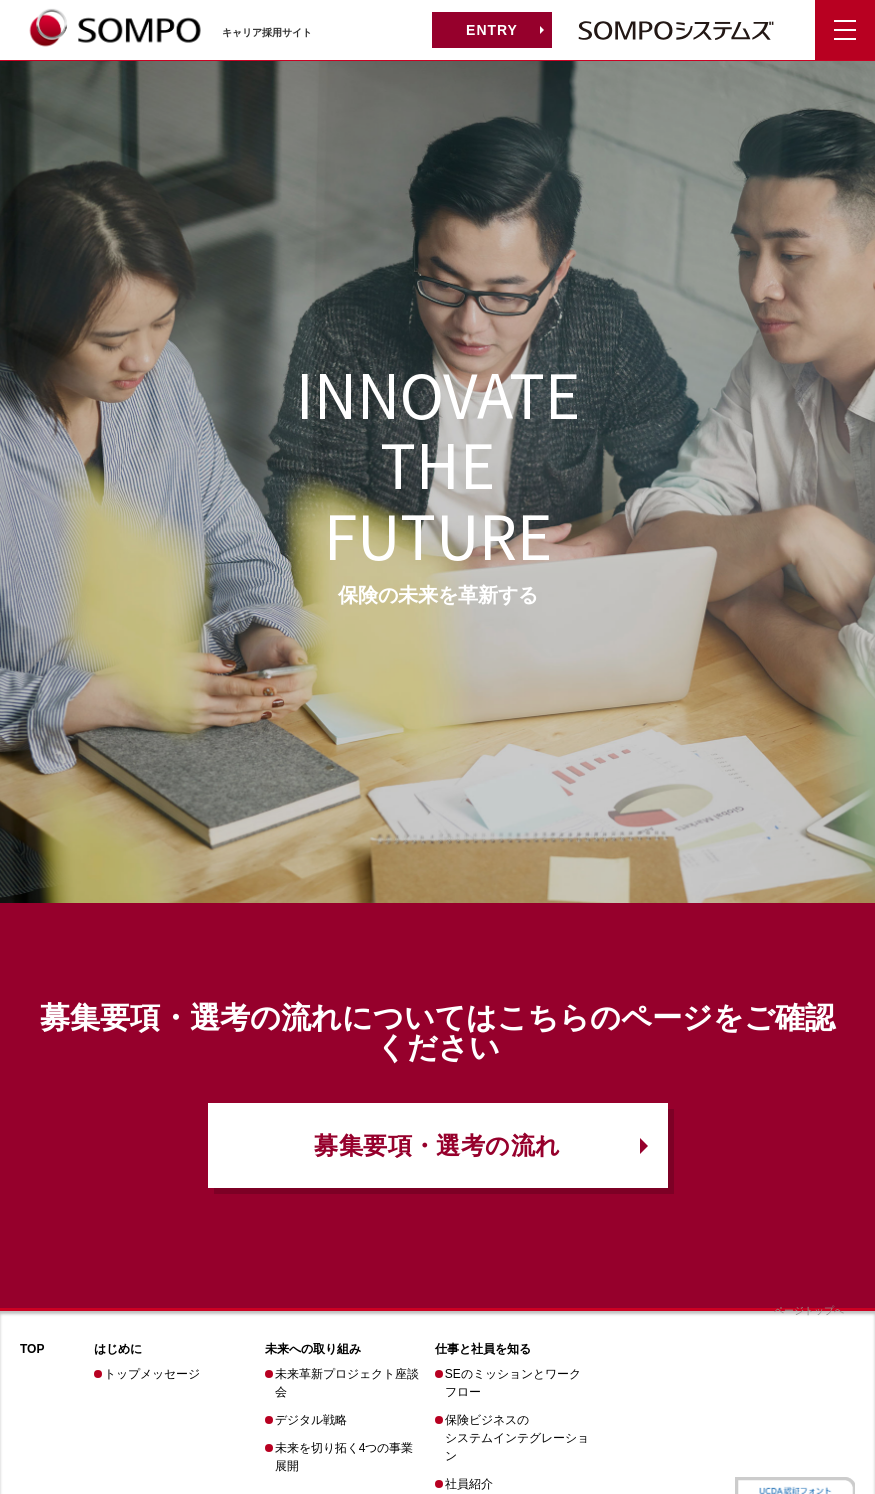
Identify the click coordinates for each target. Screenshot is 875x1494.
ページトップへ (809, 1310)
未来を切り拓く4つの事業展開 (344, 1457)
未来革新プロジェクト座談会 (347, 1383)
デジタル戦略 (311, 1420)
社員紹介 (469, 1484)
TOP (32, 1349)
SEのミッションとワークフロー (513, 1383)
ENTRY (492, 30)
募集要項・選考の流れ (437, 1145)
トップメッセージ (152, 1374)
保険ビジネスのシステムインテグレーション (517, 1438)
